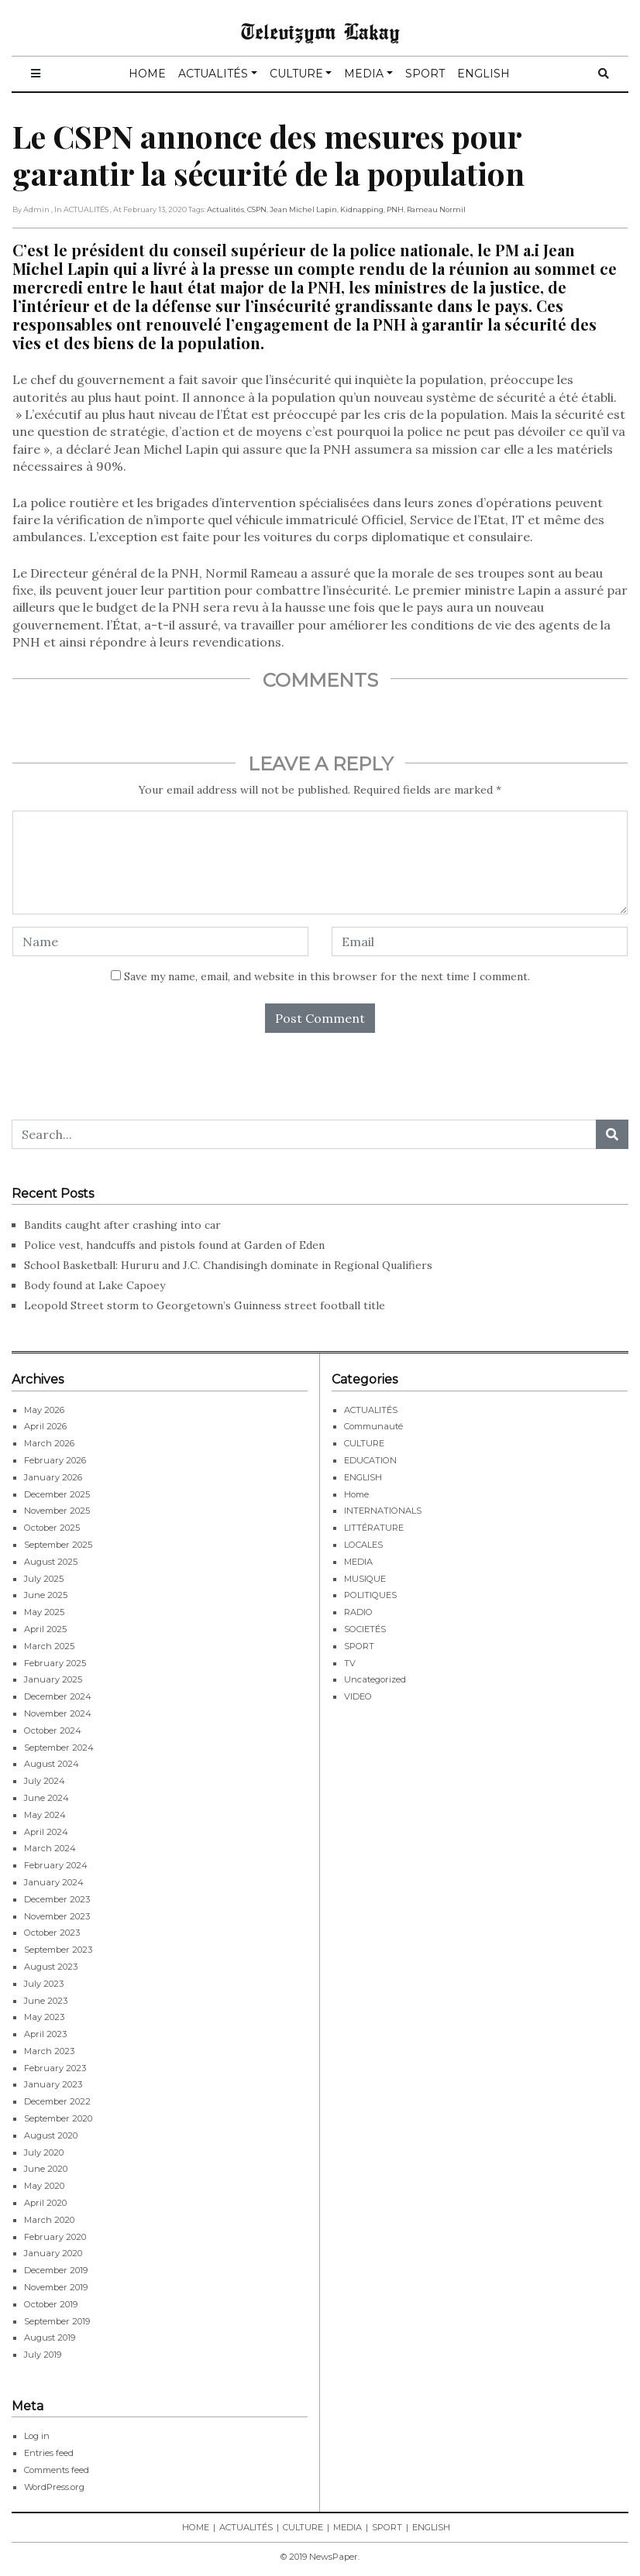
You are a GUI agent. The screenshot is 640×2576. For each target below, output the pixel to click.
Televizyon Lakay (320, 31)
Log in (37, 2435)
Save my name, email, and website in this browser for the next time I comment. (327, 976)
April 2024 (46, 1832)
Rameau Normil (436, 209)
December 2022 (57, 2101)
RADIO (358, 1612)
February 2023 (55, 2068)
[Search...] (304, 1134)
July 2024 (44, 1780)
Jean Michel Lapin (303, 209)
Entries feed (49, 2452)
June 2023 (45, 2000)
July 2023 (44, 1983)
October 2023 (52, 1932)
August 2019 (49, 2337)
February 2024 (56, 1865)
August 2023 (50, 1966)
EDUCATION (370, 1460)
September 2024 (59, 1747)
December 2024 (57, 1696)
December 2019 (56, 2270)
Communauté (373, 1426)
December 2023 (57, 1899)
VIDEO (358, 1696)
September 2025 (58, 1544)
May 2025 (44, 1612)
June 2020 (45, 2168)
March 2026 (49, 1443)
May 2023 (44, 2017)
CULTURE (296, 74)
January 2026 (53, 1477)
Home (356, 1494)
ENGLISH (483, 74)
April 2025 (45, 1629)
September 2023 (58, 1949)
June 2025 (45, 1595)
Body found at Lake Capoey (94, 1285)
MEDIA (364, 74)
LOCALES (363, 1544)
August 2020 (50, 2135)
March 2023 (49, 2051)
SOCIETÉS (365, 1629)
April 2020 (45, 2202)
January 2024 (54, 1882)
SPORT (425, 74)
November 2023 (57, 1916)
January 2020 (53, 2253)
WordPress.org (54, 2487)
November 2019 (56, 2287)
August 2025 (50, 1561)
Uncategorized (375, 1679)
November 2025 (57, 1510)
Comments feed (56, 2470)
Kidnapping (362, 209)
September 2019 (57, 2321)
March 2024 (50, 1848)
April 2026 (45, 1426)
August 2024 (51, 1763)
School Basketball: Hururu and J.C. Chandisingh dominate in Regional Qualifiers (228, 1265)
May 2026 (44, 1410)
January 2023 (53, 2084)
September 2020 (58, 2118)
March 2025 (49, 1646)
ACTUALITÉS (213, 74)
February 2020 (55, 2236)
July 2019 (42, 2354)
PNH (395, 209)
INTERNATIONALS (383, 1510)
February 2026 (55, 1460)
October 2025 (52, 1527)
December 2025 (57, 1494)
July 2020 (44, 2152)
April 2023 (45, 2034)
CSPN (257, 209)
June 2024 (46, 1797)
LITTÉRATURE (374, 1527)
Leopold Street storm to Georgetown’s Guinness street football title (204, 1305)
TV (350, 1663)
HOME (147, 74)
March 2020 (49, 2219)
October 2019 (50, 2304)
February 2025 (55, 1663)
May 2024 (45, 1814)
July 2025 (44, 1578)
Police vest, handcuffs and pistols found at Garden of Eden (174, 1245)
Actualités (225, 209)
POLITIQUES (370, 1595)
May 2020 (44, 2185)
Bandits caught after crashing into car (122, 1225)
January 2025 (53, 1679)
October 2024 (52, 1730)
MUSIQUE (365, 1578)
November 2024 (57, 1713)
